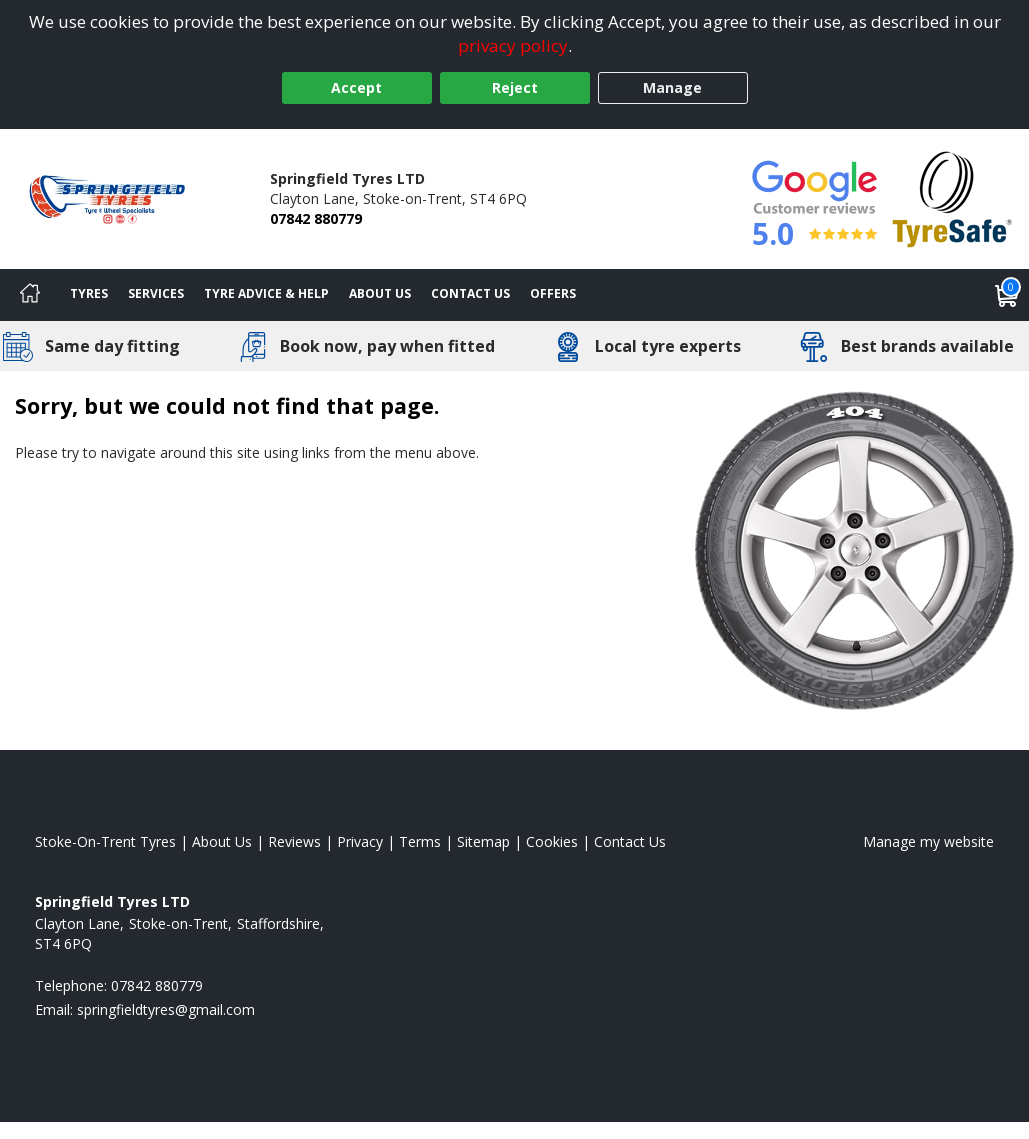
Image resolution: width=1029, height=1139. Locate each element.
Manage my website (928, 841)
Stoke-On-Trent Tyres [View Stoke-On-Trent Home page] (105, 841)
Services (156, 293)
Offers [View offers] (553, 293)
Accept (356, 87)
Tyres (89, 293)
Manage (672, 87)
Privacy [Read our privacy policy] (360, 841)
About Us (380, 293)
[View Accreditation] (952, 197)
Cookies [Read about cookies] (552, 841)
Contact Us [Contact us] (470, 293)
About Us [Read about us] (222, 841)
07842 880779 (316, 218)
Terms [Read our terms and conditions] (420, 841)
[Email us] (166, 1009)
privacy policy (513, 45)
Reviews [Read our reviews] (294, 841)
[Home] (30, 295)
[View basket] (1007, 295)
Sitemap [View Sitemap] (483, 841)
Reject (515, 87)
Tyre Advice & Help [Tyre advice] (266, 293)
